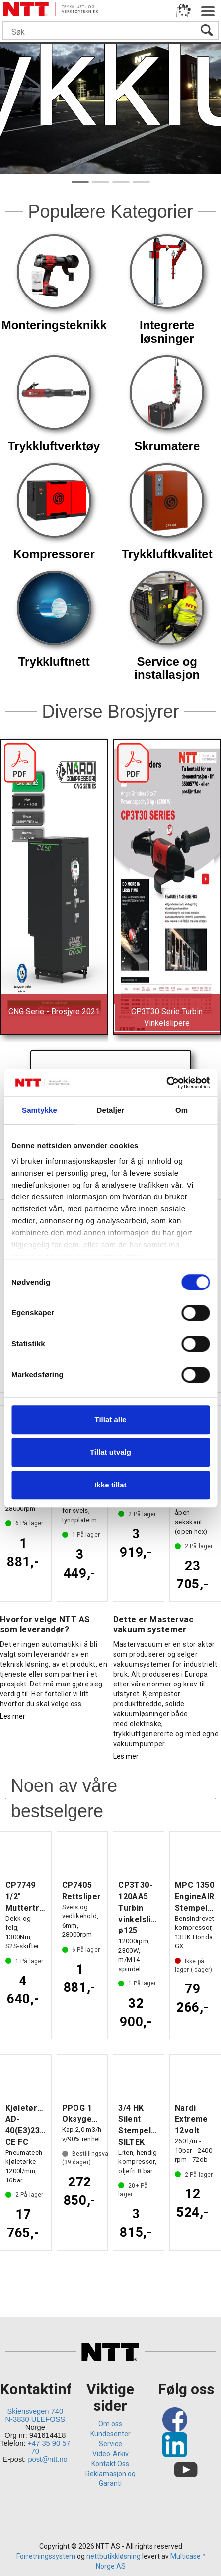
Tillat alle (111, 1419)
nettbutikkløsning (113, 2556)
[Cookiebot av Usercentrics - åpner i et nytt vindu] (166, 1082)
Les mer (12, 1716)
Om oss (110, 2424)
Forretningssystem (45, 2556)
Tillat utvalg (110, 1452)
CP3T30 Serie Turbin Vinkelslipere (167, 1017)
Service (110, 2444)
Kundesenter (110, 2434)
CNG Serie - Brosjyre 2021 (54, 1011)
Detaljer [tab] (111, 1110)
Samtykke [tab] (39, 1110)
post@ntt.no (47, 2459)
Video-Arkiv (110, 2454)
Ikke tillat (110, 1485)
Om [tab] (181, 1110)
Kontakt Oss (110, 2464)
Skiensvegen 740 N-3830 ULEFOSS (35, 2415)
